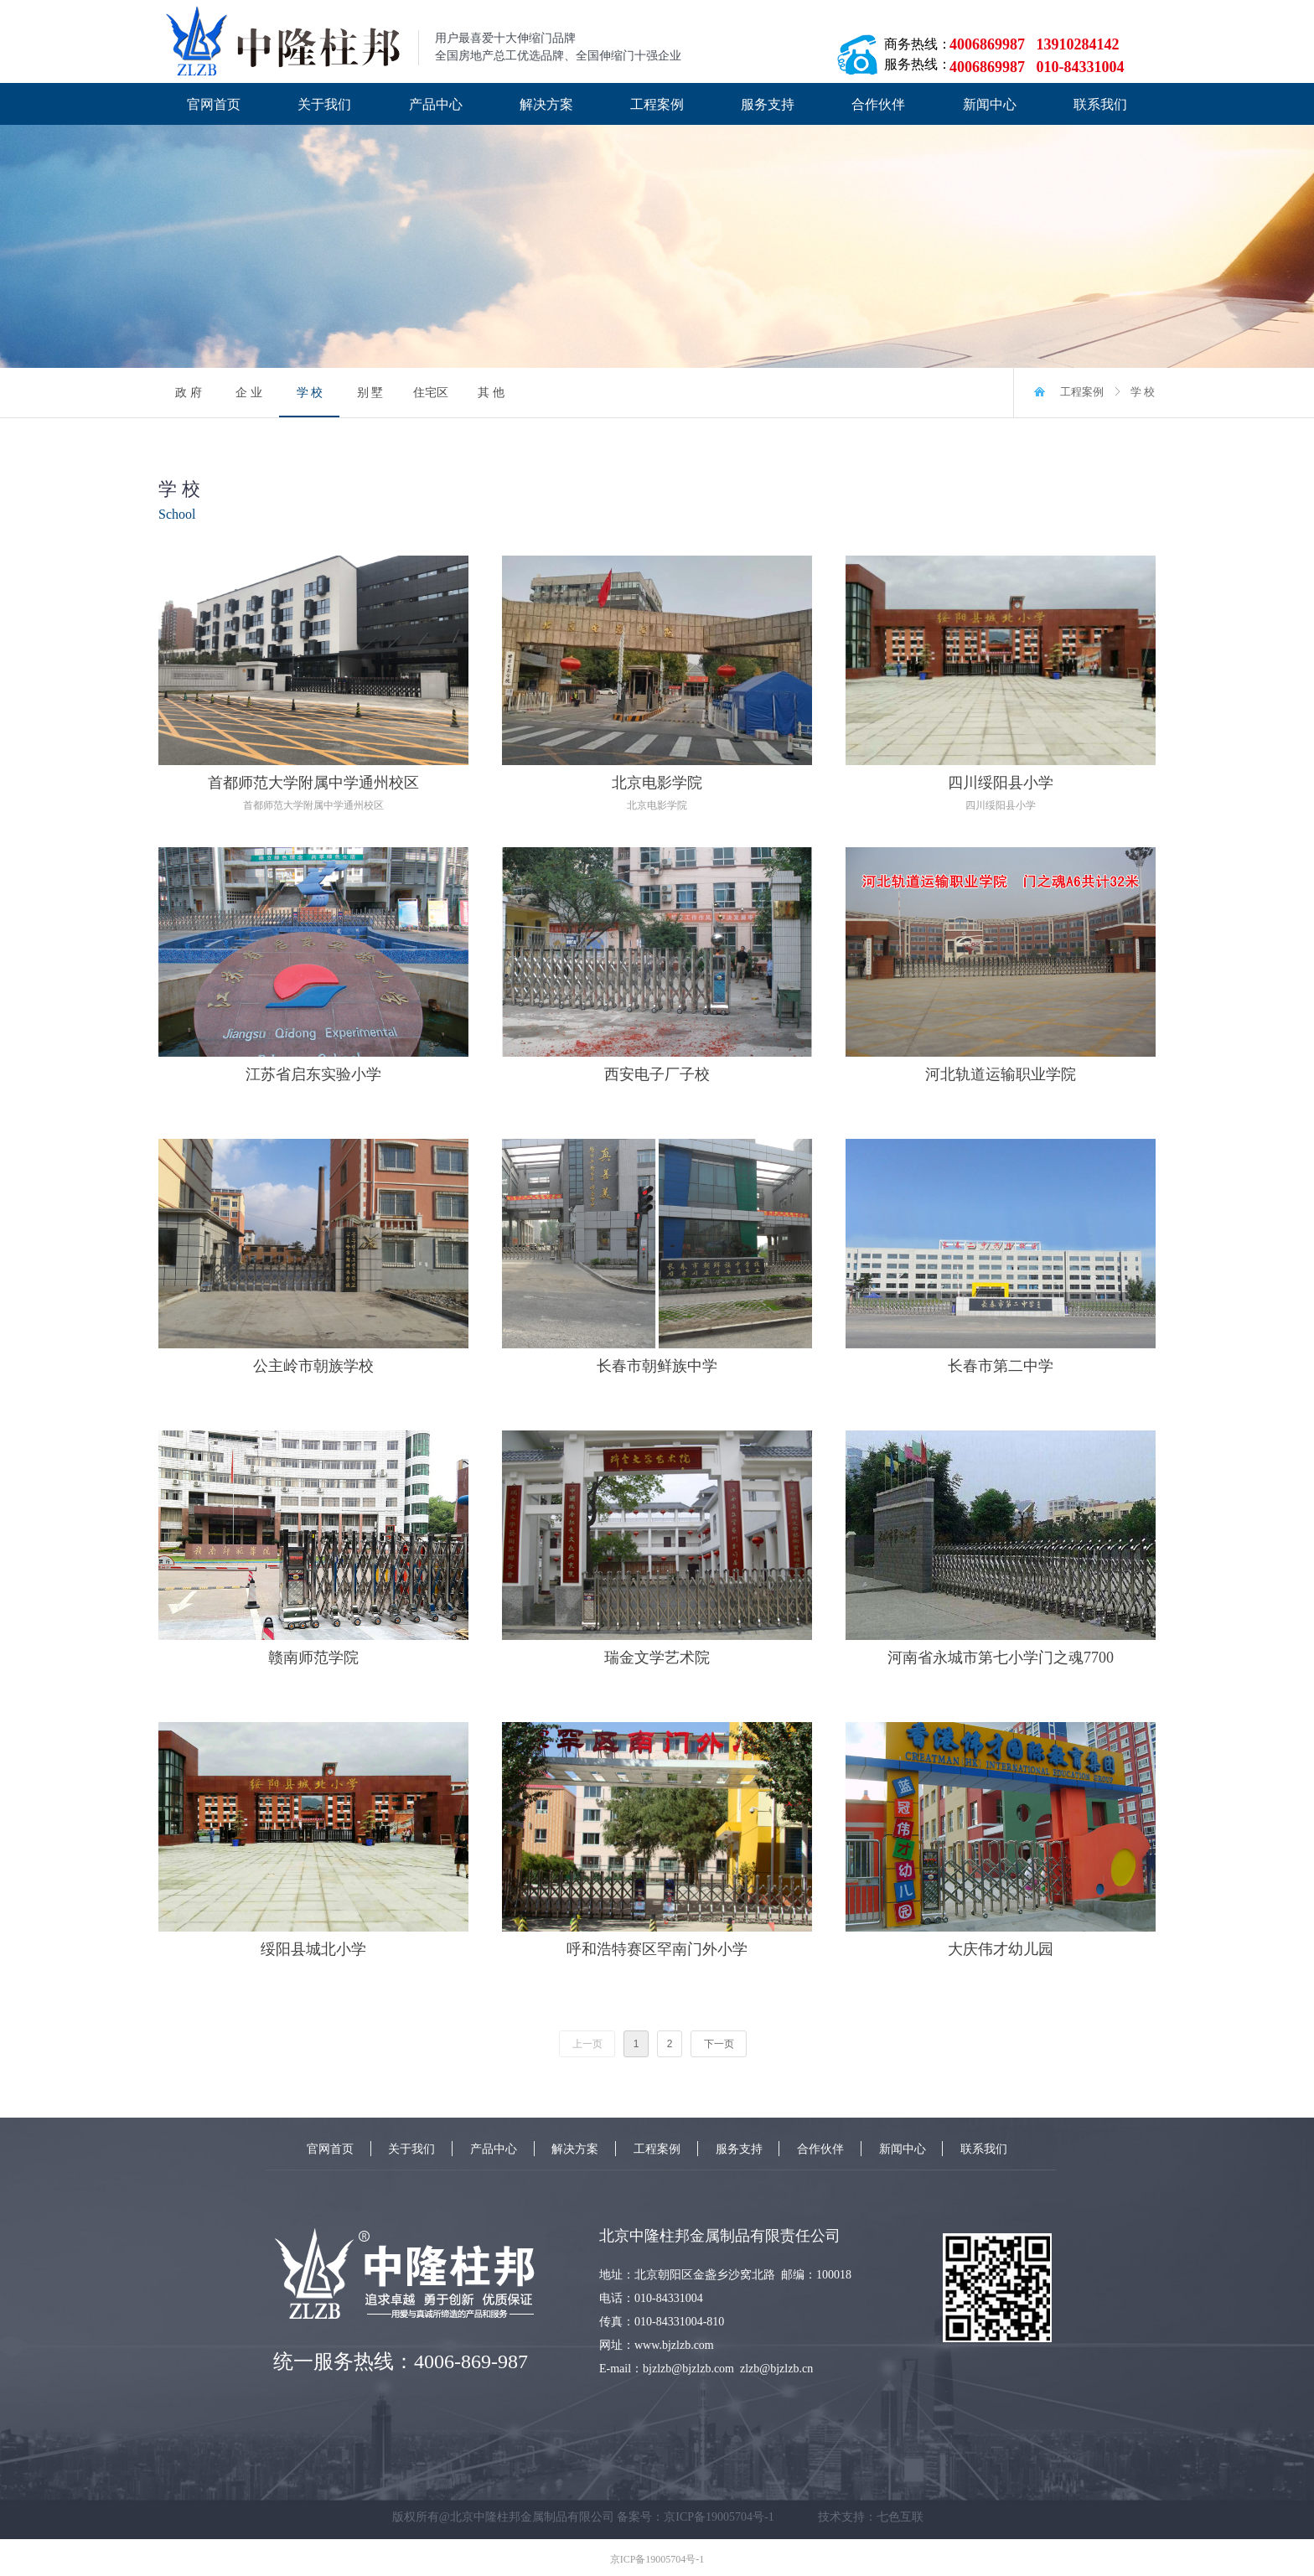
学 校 (1142, 391)
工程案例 (1082, 391)
